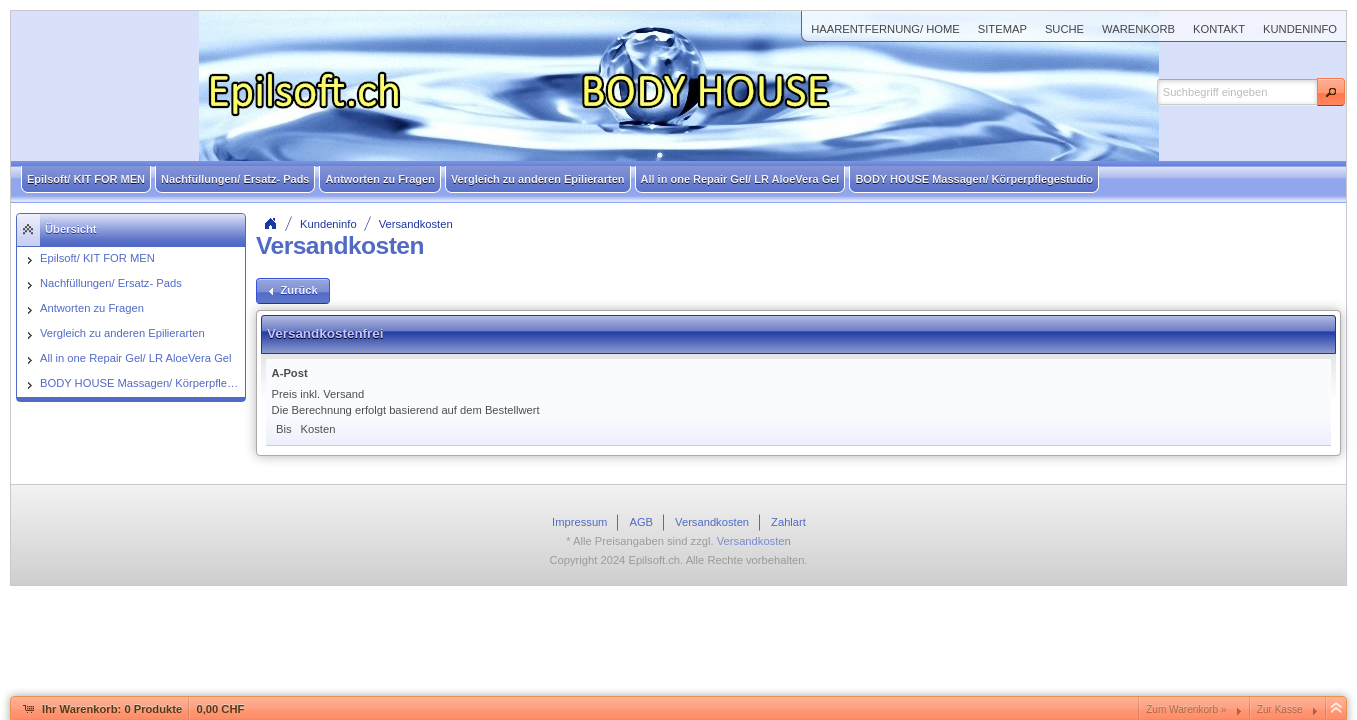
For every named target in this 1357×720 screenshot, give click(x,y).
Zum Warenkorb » (1186, 709)
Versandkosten (416, 224)
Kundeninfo (328, 224)
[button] (1331, 92)
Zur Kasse (1280, 709)
